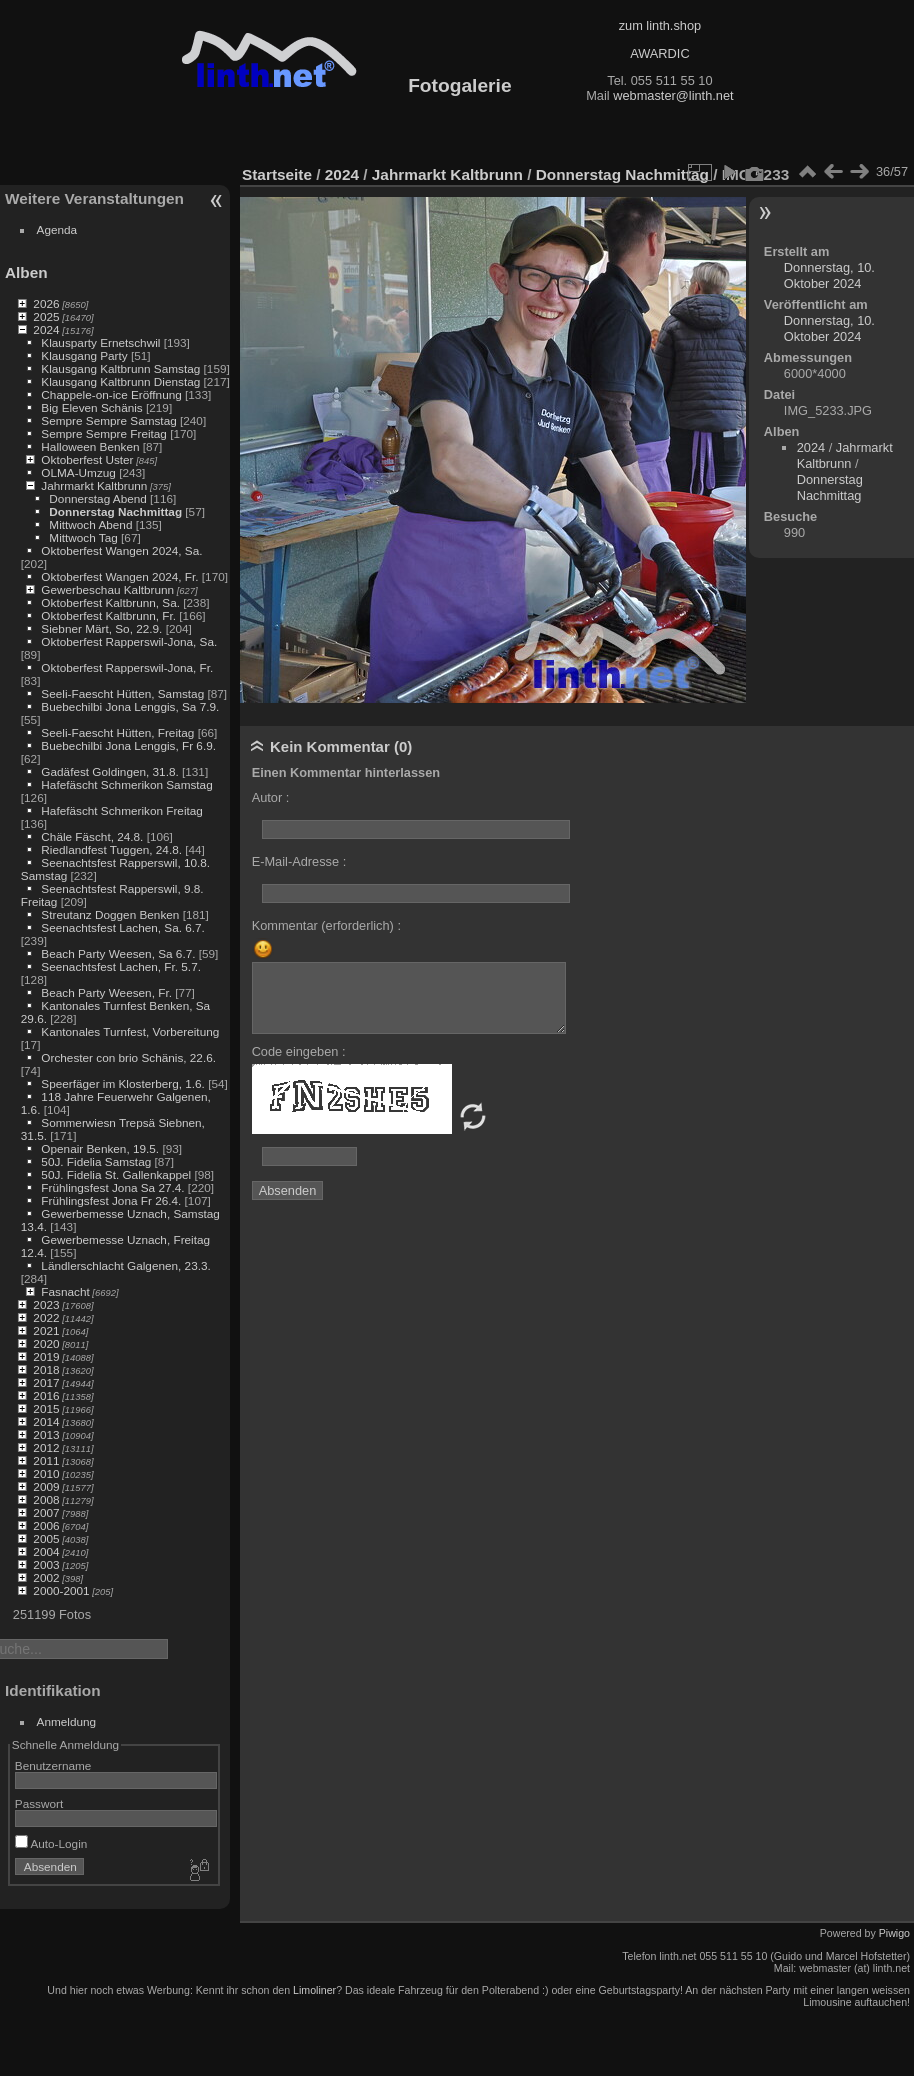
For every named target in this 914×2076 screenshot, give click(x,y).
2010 (46, 1473)
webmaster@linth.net (673, 95)
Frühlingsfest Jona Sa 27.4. (112, 1187)
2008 (46, 1499)
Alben (26, 272)
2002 (46, 1577)
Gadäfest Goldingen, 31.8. (109, 771)
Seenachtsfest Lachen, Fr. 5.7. (121, 966)
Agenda (57, 229)
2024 (46, 329)
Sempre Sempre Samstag (108, 420)
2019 (46, 1356)
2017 (46, 1382)
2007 (46, 1512)
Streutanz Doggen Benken (110, 914)
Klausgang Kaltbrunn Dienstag (120, 381)
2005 (46, 1538)
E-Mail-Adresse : (299, 861)
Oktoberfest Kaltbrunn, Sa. (110, 602)
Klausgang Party (84, 355)
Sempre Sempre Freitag (104, 433)
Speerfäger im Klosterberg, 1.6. (123, 1083)
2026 (46, 303)
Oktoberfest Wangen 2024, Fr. (119, 576)
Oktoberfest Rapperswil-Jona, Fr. (127, 667)
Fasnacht (65, 1291)
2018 (46, 1369)
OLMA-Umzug (78, 472)
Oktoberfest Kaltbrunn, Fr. (108, 615)
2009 (46, 1486)
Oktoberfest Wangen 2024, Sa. (121, 550)
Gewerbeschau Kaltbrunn (107, 589)
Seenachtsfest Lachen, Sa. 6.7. (123, 927)
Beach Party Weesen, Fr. (106, 992)
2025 (46, 316)
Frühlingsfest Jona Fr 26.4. (111, 1200)
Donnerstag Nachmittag (115, 511)
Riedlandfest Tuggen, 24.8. (111, 849)
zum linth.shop (660, 25)
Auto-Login (51, 1843)
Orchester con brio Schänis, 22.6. (128, 1057)
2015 (46, 1408)
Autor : (271, 797)
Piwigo (894, 1933)
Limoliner (314, 1990)
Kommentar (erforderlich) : (326, 925)
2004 (46, 1551)
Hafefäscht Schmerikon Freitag (122, 810)
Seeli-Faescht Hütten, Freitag (117, 732)
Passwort (39, 1803)
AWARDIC (659, 53)
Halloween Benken (90, 446)
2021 (46, 1330)
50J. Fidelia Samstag (96, 1161)
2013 (46, 1434)
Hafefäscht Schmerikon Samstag (126, 784)
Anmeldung (67, 1721)
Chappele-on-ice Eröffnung (111, 394)
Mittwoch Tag (83, 537)
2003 (46, 1564)
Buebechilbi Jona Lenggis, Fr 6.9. (128, 745)
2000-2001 (61, 1590)
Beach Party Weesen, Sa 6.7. (118, 953)
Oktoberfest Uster (87, 459)
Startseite (277, 174)
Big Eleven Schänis (91, 407)
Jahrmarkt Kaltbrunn (94, 485)
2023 (46, 1304)
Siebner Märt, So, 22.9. (101, 628)
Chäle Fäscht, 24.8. (92, 836)
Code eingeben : (299, 1051)
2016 (46, 1395)
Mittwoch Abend (90, 524)
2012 (46, 1447)
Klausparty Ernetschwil (100, 342)
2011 (46, 1460)
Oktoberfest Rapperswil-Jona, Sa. (129, 641)
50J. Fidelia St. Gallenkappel (116, 1174)
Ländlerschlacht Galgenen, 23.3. (125, 1265)
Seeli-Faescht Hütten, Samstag (122, 693)
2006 (46, 1525)
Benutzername (53, 1765)
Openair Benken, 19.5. (100, 1148)
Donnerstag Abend (97, 498)
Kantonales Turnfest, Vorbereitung (130, 1031)
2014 (46, 1421)
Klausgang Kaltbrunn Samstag (120, 368)
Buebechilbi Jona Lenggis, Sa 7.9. (130, 706)
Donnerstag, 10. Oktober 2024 (829, 275)
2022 (46, 1317)
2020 (46, 1343)
